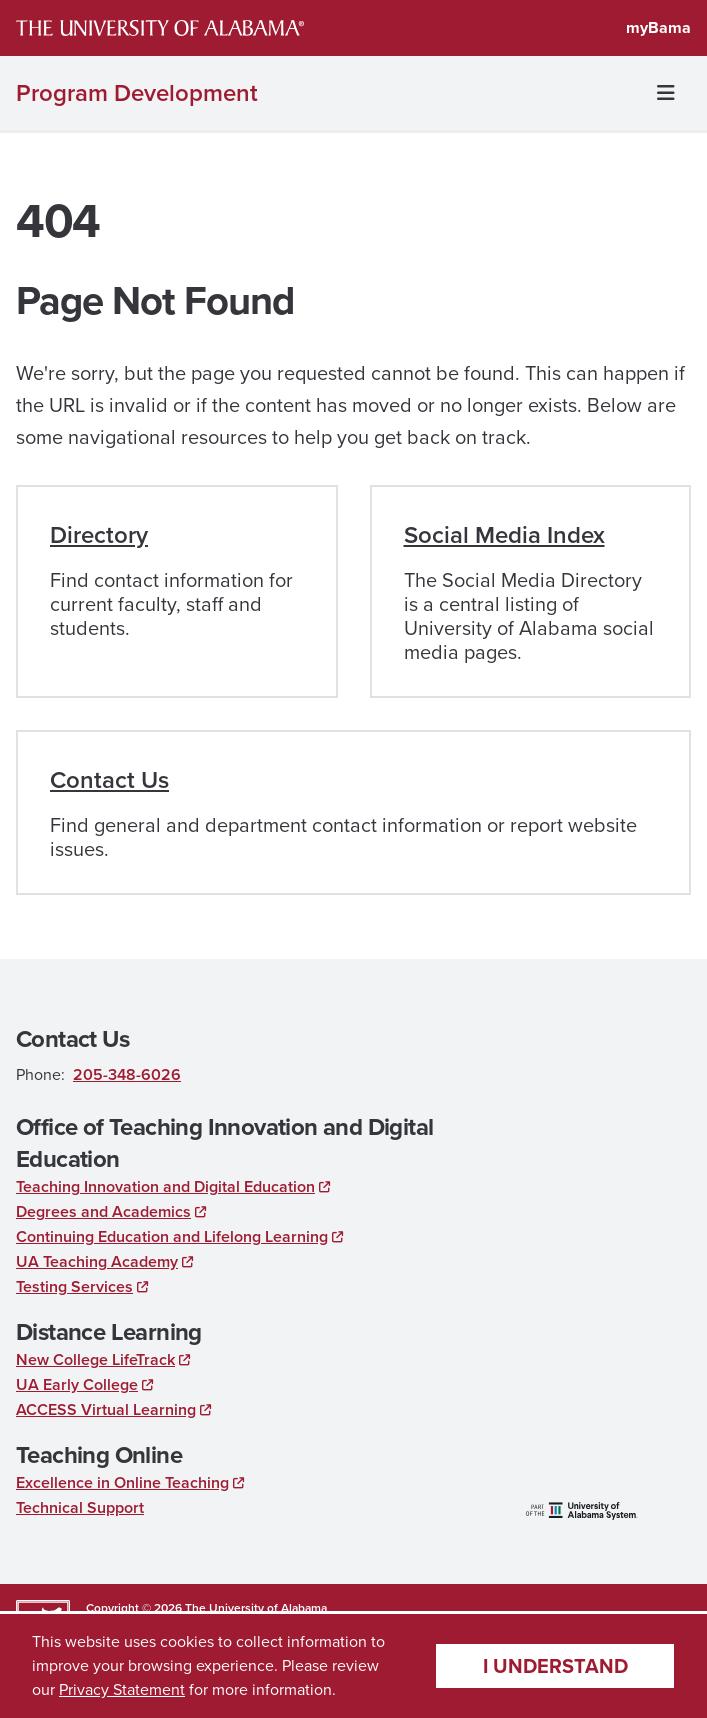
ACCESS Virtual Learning (106, 1409)
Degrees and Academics (103, 1211)
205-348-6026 (127, 1074)
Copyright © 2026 (134, 1608)
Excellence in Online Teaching (122, 1482)
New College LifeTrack (95, 1359)
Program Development (137, 93)
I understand (555, 1666)
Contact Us (109, 780)
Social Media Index (504, 535)
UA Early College (77, 1384)
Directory (99, 535)
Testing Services (74, 1286)
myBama (658, 27)
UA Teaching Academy (97, 1261)
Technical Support (80, 1507)
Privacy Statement (122, 1689)
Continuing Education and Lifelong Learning (172, 1236)
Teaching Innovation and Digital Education (165, 1186)
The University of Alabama (256, 1608)
